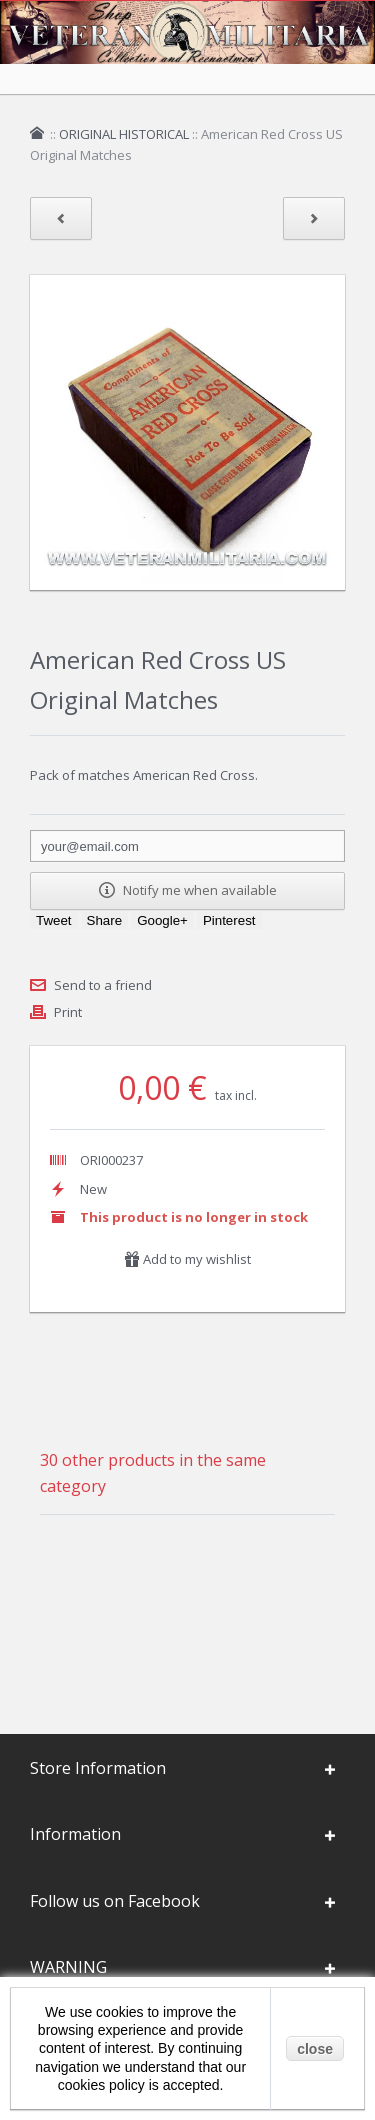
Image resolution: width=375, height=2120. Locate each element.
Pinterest (229, 920)
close (315, 2049)
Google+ (162, 920)
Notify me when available (188, 890)
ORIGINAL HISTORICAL (124, 134)
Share (105, 920)
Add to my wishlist (187, 1259)
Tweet (54, 920)
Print (68, 1012)
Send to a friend (103, 985)
